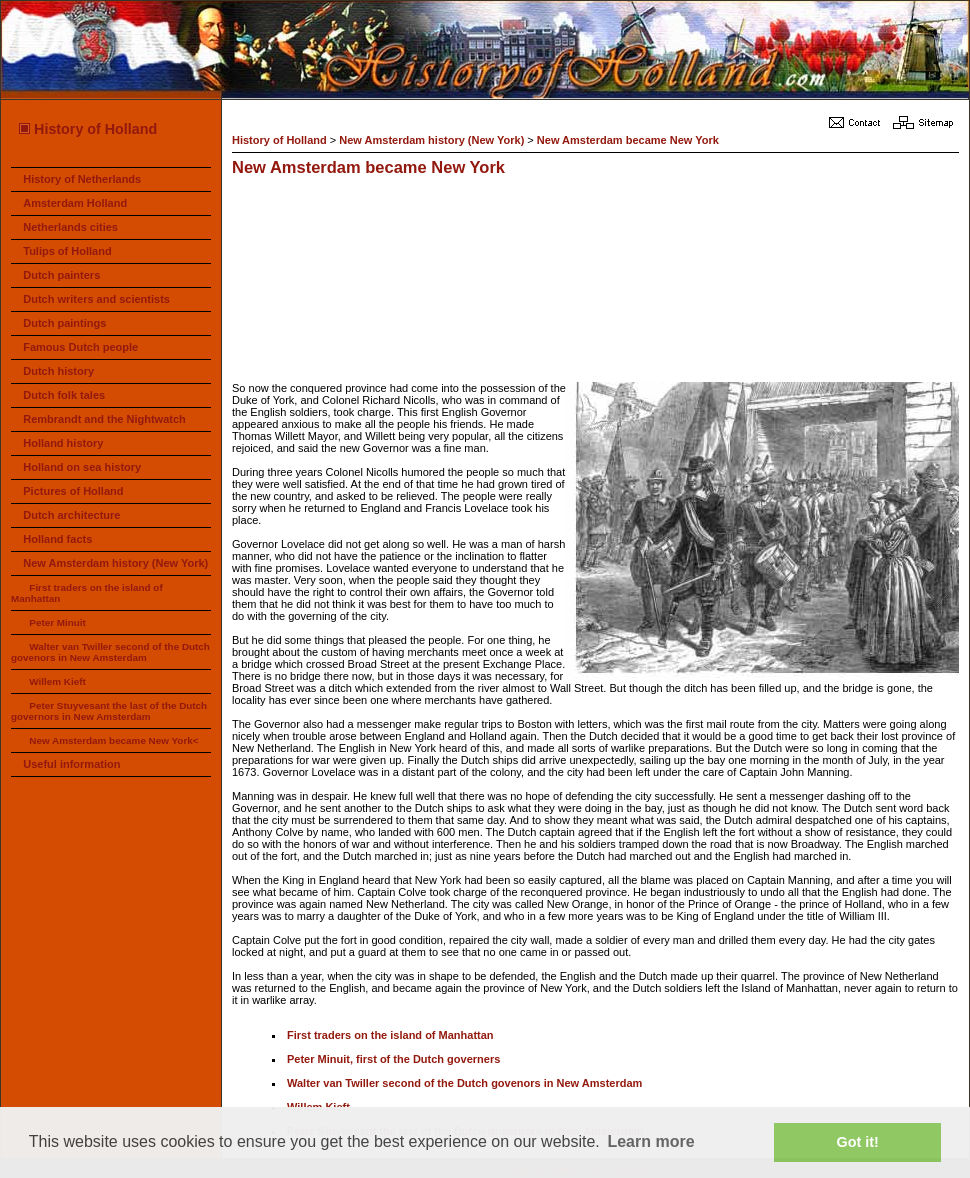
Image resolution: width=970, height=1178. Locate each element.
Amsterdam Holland (75, 203)
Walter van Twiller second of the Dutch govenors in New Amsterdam (110, 652)
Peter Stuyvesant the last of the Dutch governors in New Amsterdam (109, 711)
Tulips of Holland (67, 251)
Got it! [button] (858, 1142)
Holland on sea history (82, 467)
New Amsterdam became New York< (113, 740)
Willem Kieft (57, 681)
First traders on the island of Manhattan (390, 1035)
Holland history (63, 443)
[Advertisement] (333, 282)
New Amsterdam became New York (628, 140)
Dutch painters (61, 275)
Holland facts (57, 539)
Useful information (71, 764)
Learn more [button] (650, 1141)
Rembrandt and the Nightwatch (104, 419)
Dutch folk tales (64, 395)
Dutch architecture (71, 515)
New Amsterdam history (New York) (115, 563)
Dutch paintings (64, 323)
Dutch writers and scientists (96, 299)
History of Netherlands (82, 179)
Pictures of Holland (73, 491)
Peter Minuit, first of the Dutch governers (393, 1059)
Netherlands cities (70, 227)
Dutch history (58, 371)
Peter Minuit (57, 622)
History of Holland (87, 129)
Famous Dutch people (80, 347)
